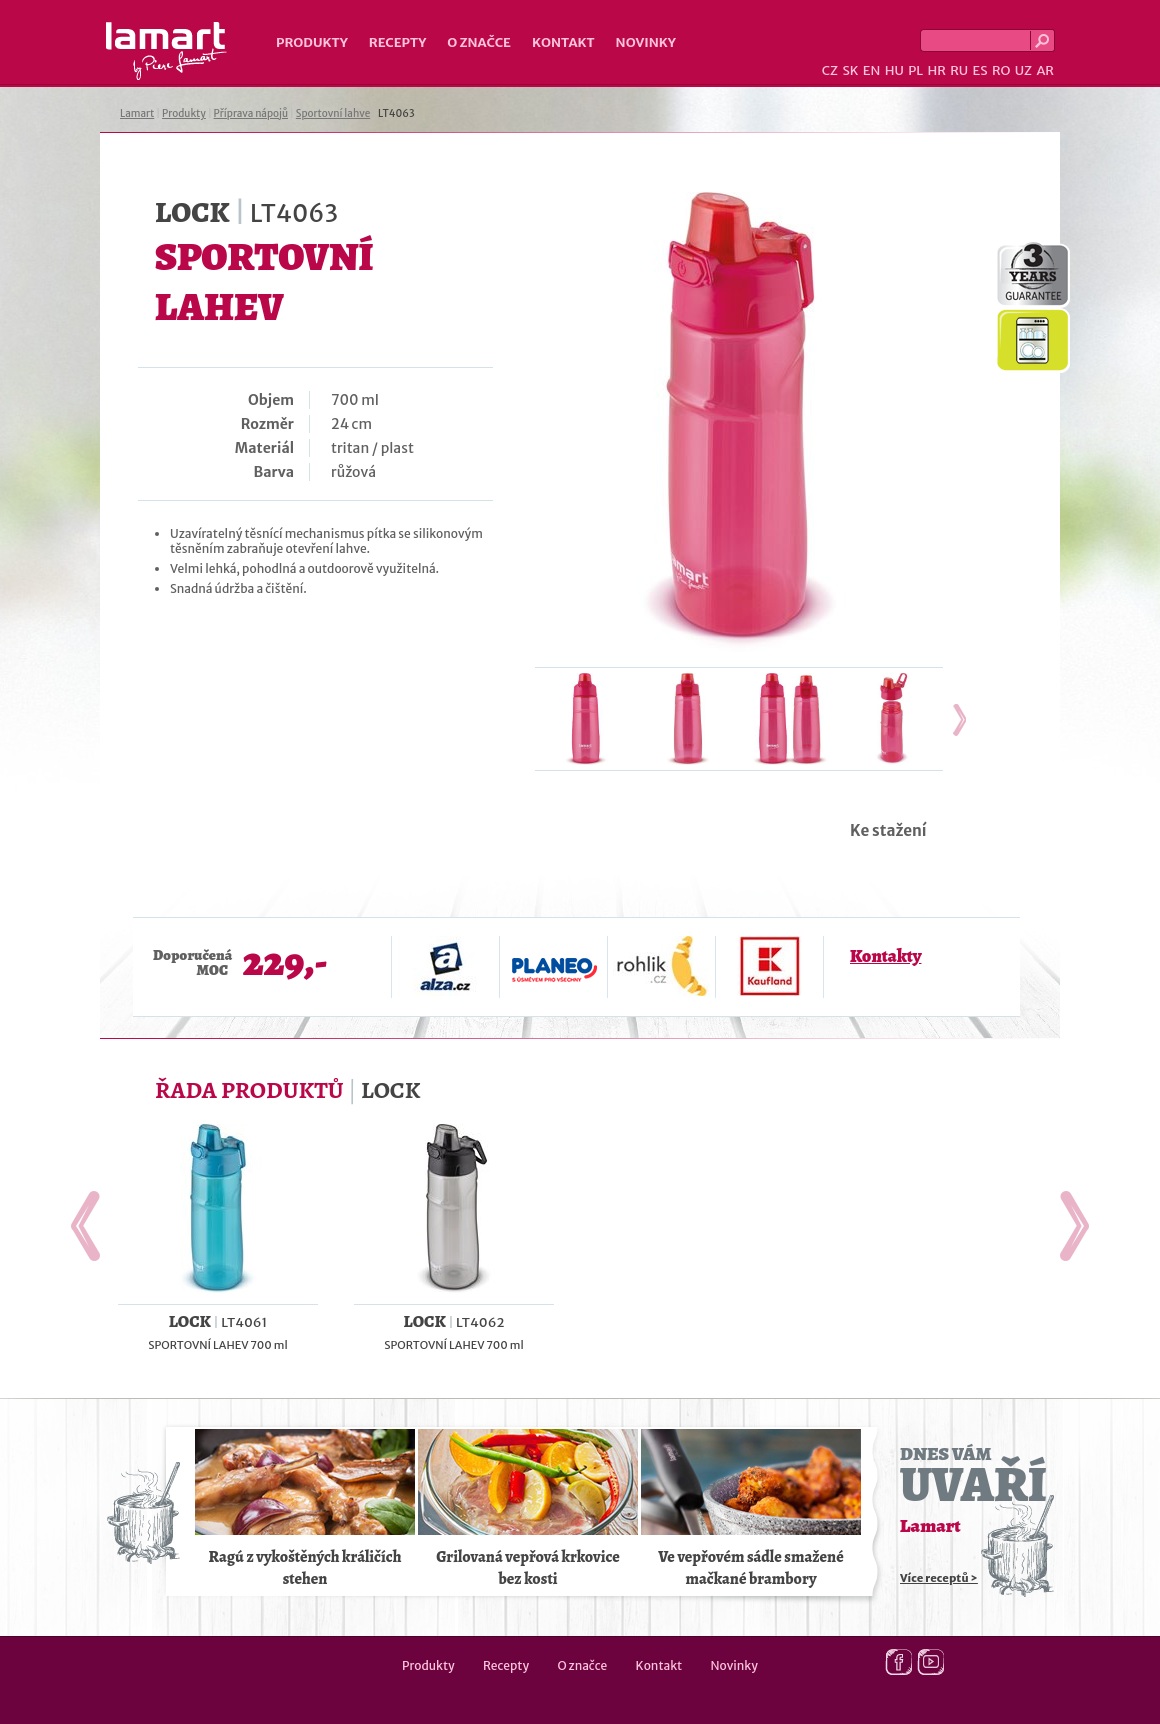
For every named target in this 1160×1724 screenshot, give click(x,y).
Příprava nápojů (251, 113)
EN (872, 70)
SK (850, 70)
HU (894, 70)
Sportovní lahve (333, 113)
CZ (830, 70)
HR (936, 70)
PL (915, 70)
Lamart (166, 51)
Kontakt (563, 42)
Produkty (312, 42)
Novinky (646, 42)
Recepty (397, 42)
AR (1045, 70)
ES (980, 70)
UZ (1023, 70)
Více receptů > (939, 1578)
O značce (479, 42)
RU (959, 70)
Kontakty (885, 956)
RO (1001, 70)
